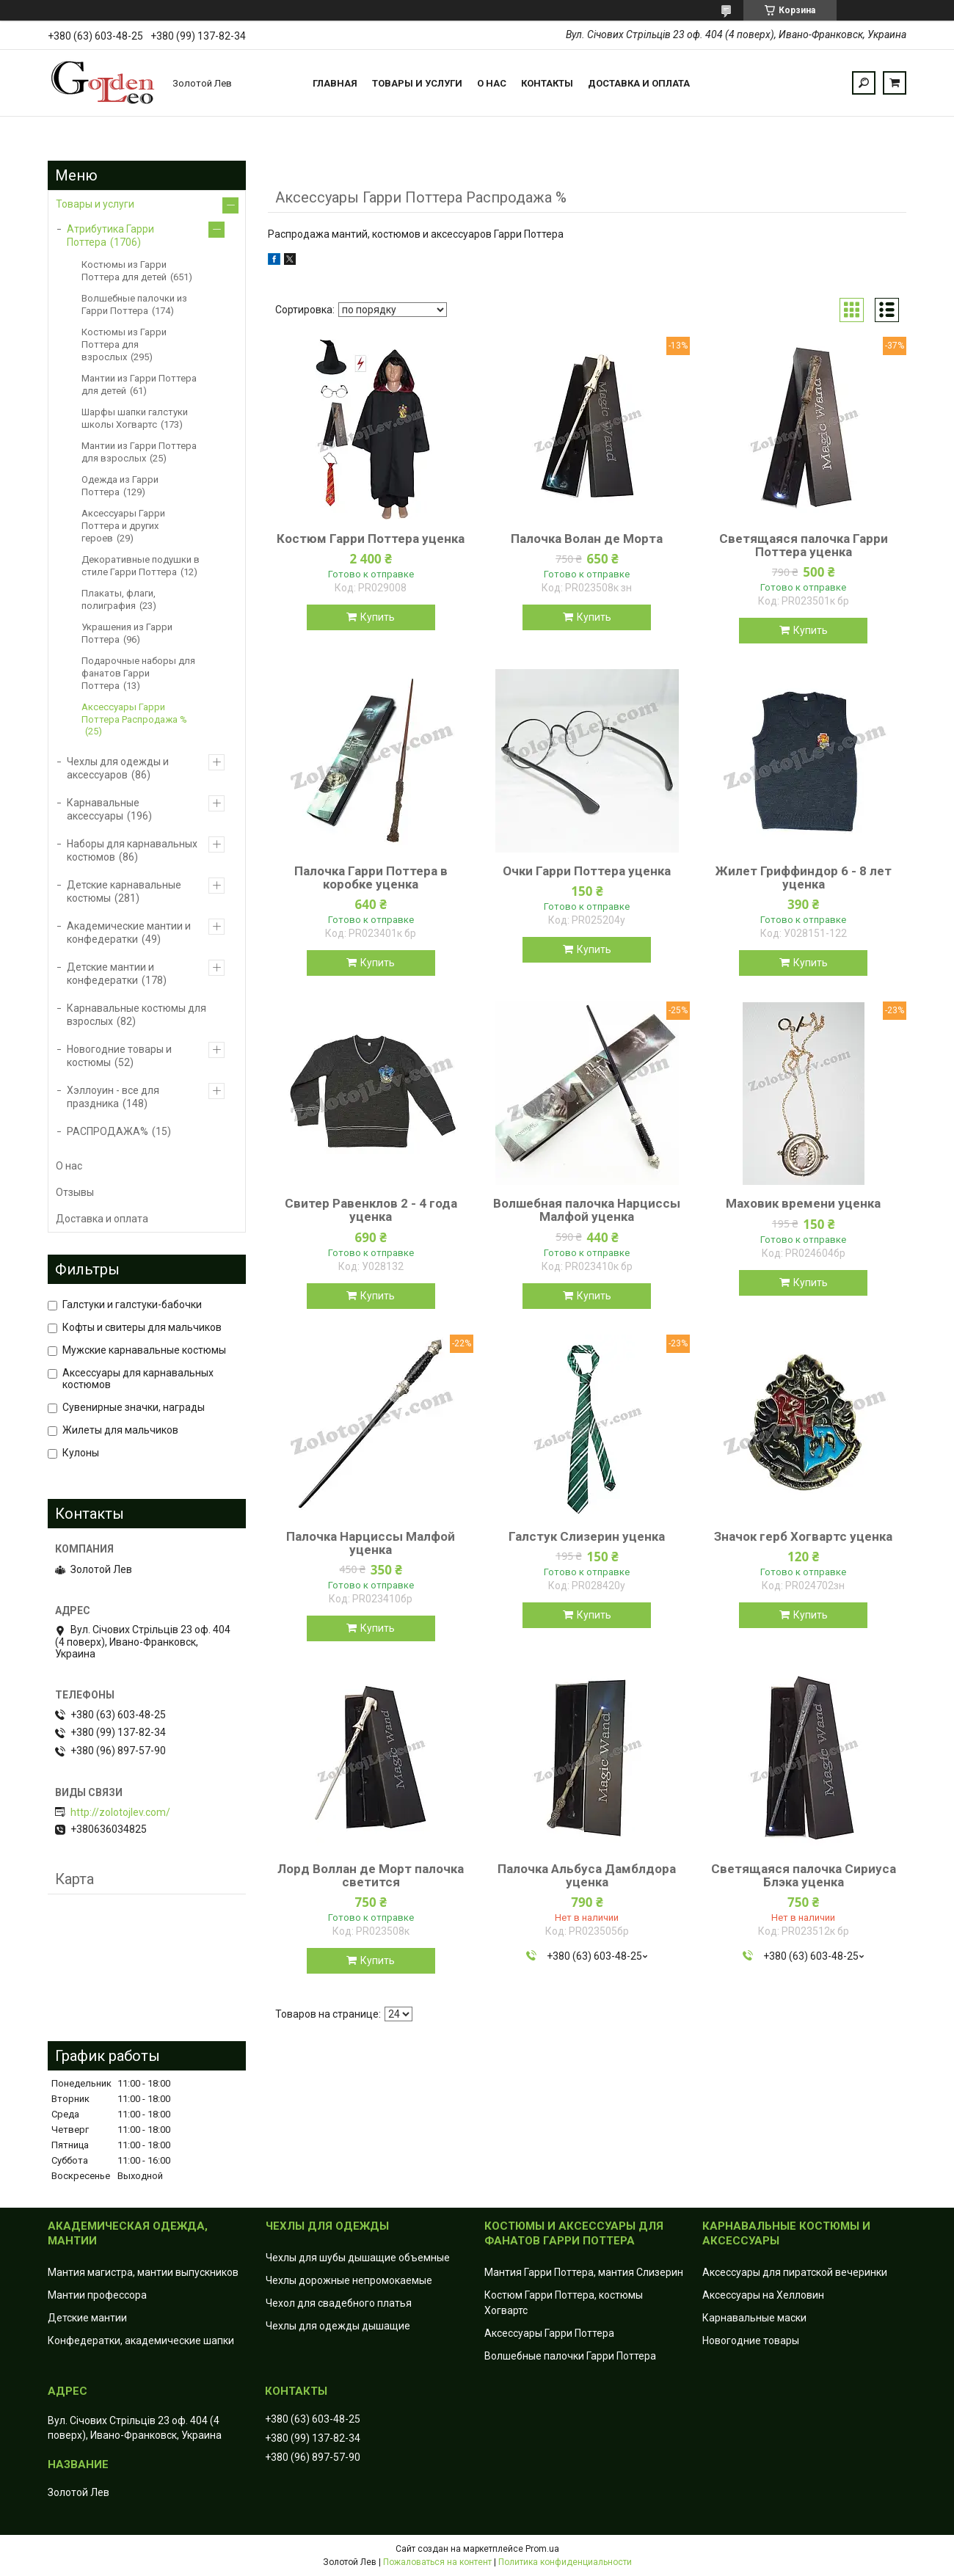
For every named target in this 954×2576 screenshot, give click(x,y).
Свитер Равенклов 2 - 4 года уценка (371, 1210)
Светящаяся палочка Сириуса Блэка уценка (803, 1875)
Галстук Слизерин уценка (587, 1536)
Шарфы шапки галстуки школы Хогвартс (134, 418)
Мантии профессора (97, 2295)
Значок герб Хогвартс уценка (803, 1536)
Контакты (547, 83)
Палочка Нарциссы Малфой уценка (370, 1543)
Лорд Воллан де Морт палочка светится (370, 1875)
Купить (377, 617)
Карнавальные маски (754, 2318)
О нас (491, 83)
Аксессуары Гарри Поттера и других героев (123, 526)
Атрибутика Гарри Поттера (110, 235)
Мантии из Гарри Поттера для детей (139, 384)
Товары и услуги (417, 83)
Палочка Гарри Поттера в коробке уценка (371, 877)
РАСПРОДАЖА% (107, 1131)
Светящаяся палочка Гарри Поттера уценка (803, 545)
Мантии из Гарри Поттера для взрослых (139, 452)
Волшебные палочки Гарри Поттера (570, 2356)
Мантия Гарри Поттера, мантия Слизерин (583, 2272)
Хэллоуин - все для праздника (113, 1096)
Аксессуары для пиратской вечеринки (794, 2272)
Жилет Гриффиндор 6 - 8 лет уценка (804, 877)
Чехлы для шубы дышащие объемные (358, 2257)
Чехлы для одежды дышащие (338, 2326)
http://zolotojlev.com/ (120, 1812)
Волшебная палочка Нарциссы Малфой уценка (586, 1210)
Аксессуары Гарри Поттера (549, 2333)
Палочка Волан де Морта (587, 538)
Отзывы (75, 1192)
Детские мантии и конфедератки (110, 973)
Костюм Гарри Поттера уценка (371, 538)
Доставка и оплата (639, 83)
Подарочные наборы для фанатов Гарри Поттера (138, 673)
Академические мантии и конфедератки (129, 932)
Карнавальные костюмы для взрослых (136, 1014)
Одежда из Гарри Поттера (120, 485)
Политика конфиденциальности (565, 2562)
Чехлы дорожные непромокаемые (349, 2280)
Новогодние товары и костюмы (119, 1055)
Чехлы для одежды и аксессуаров (118, 768)
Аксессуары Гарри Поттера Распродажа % (134, 713)
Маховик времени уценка (803, 1203)
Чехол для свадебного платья (339, 2303)
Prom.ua (542, 2549)
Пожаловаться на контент (437, 2562)
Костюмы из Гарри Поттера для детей (124, 270)
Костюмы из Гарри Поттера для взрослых (124, 344)
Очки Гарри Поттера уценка (587, 870)
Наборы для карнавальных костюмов (132, 850)
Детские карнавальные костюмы (124, 891)
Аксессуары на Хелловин (763, 2295)
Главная (335, 83)
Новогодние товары (750, 2340)
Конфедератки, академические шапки (141, 2340)
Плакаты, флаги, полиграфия (118, 599)
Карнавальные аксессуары (103, 809)
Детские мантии (87, 2318)
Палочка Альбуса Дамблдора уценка (587, 1875)
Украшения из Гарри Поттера (126, 633)
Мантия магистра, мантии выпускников (143, 2272)
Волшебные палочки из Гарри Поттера (134, 304)
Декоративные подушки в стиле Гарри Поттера (140, 565)
